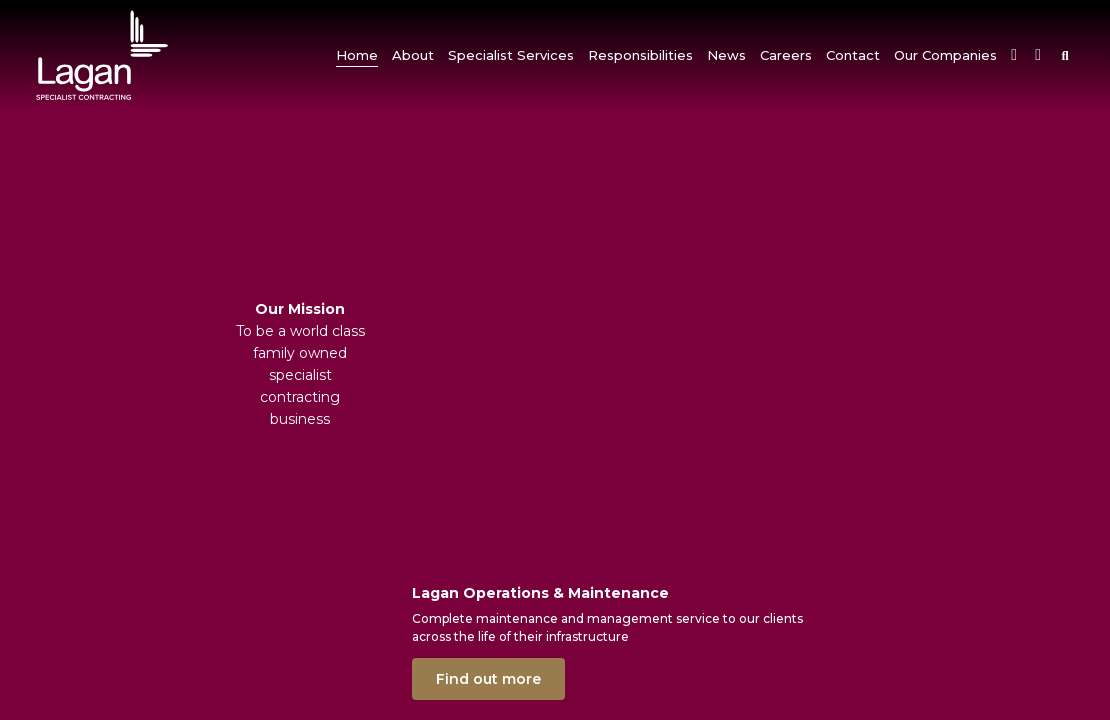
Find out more (488, 679)
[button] (413, 55)
